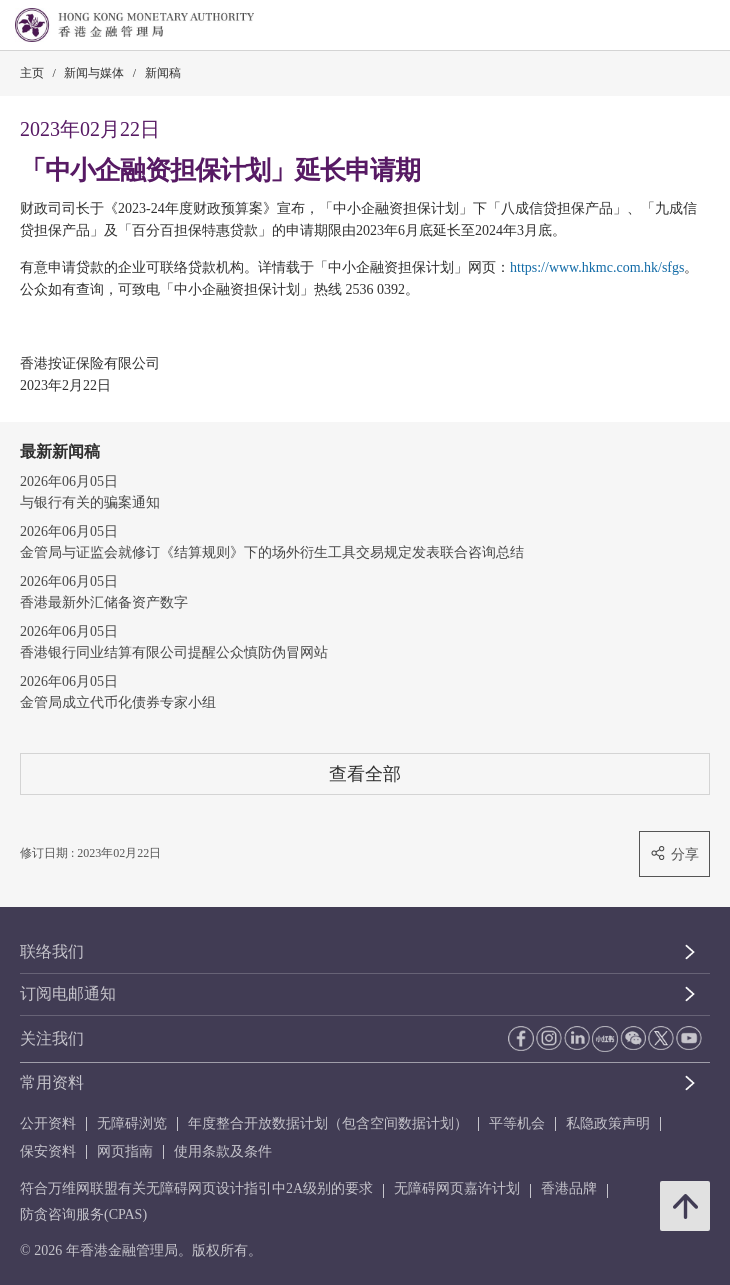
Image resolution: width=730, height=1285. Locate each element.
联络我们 (52, 951)
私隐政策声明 (608, 1123)
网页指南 (125, 1151)
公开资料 (48, 1123)
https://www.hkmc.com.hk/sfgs (597, 267)
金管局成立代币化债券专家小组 (118, 702)
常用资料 (52, 1082)
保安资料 (48, 1151)
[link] (664, 26)
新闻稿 (163, 73)
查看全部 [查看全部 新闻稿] (365, 773)
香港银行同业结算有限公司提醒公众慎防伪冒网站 (174, 652)
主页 (32, 73)
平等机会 (517, 1123)
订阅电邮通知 (68, 993)
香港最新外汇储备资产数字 (104, 602)
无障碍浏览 (132, 1123)
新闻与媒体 (94, 73)
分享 (674, 853)
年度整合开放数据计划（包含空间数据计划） (328, 1123)
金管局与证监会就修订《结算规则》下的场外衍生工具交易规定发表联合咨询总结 (272, 552)
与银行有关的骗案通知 (90, 502)
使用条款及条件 (223, 1151)
